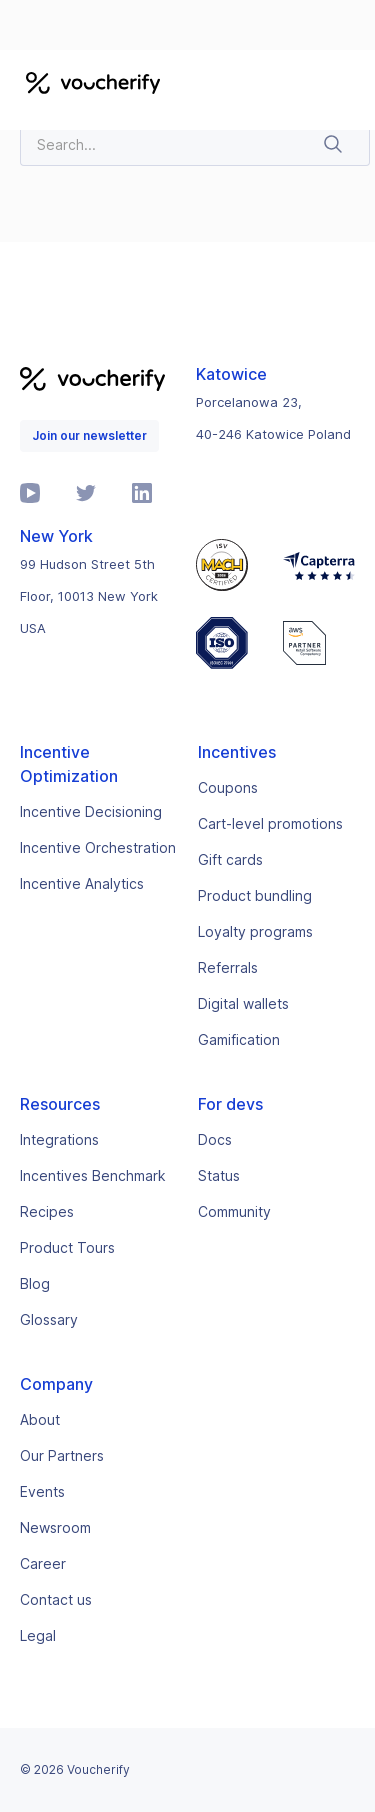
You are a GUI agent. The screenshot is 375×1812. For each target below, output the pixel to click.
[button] (347, 82)
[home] (88, 82)
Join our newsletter (89, 435)
